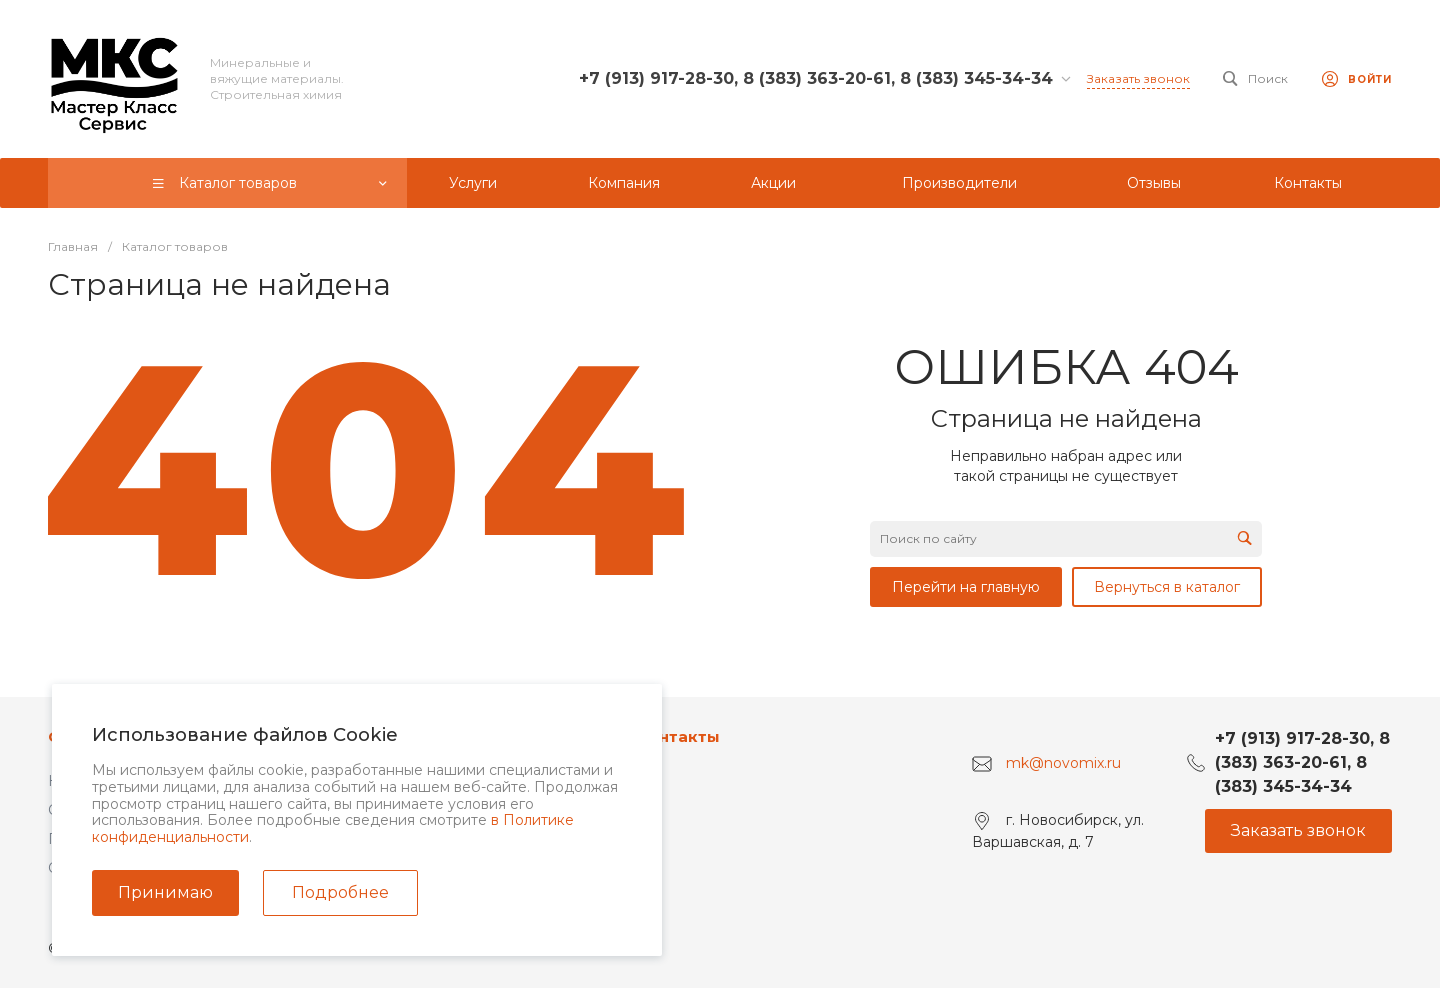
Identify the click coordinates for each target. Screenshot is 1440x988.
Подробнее (340, 892)
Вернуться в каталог (1167, 587)
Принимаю (165, 892)
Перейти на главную (966, 587)
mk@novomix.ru (1063, 763)
